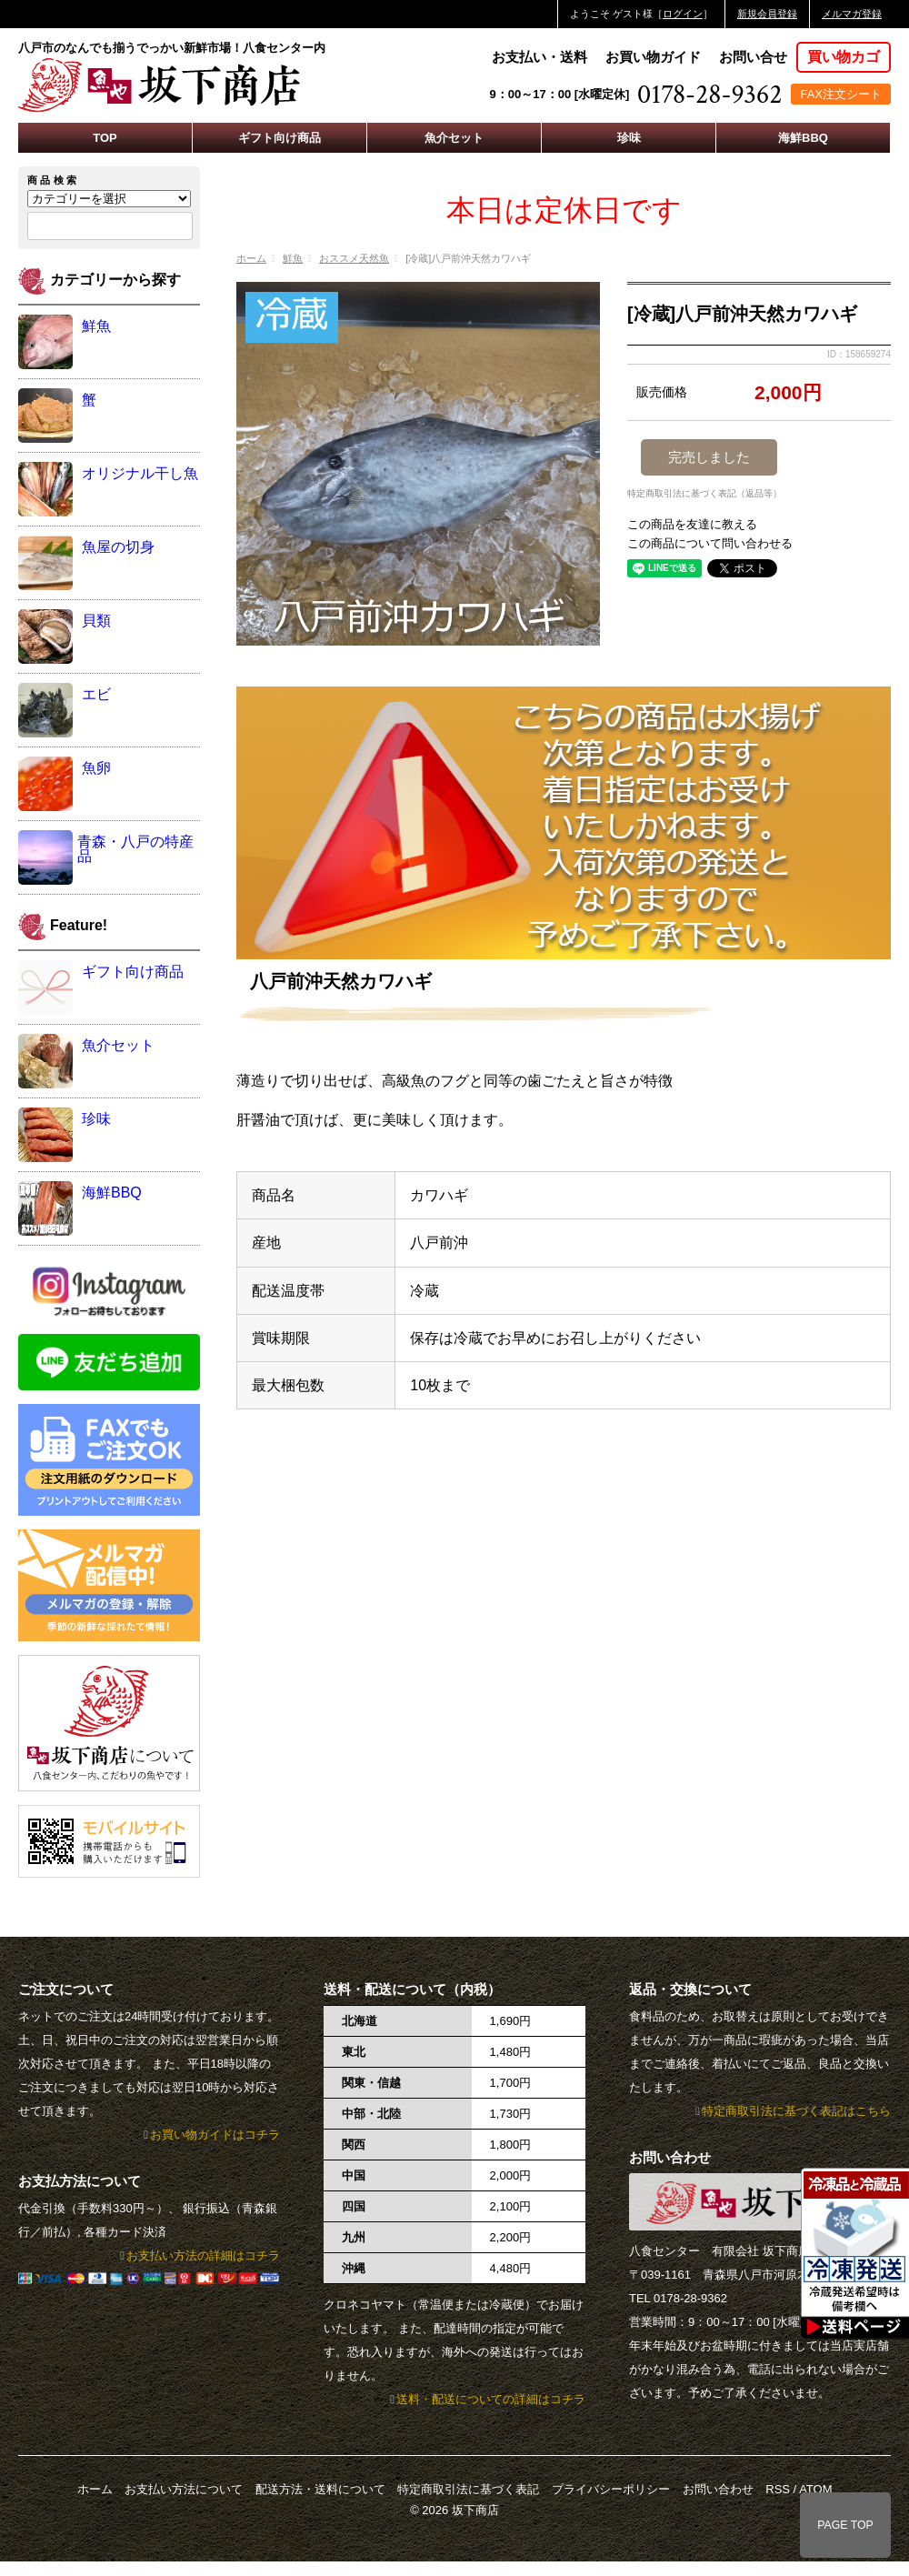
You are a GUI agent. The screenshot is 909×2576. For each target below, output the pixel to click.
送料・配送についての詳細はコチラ (490, 2399)
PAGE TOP (845, 2525)
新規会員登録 (767, 13)
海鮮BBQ (803, 138)
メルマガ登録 (852, 13)
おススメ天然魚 (354, 258)
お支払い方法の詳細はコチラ (203, 2255)
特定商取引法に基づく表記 (468, 2489)
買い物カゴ (843, 57)
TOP (105, 138)
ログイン (683, 13)
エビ (96, 694)
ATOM (815, 2489)
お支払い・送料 (539, 57)
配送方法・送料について (320, 2489)
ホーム (251, 258)
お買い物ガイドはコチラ (215, 2134)
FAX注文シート (841, 94)
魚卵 (96, 768)
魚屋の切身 (118, 547)
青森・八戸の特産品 (135, 849)
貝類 (96, 620)
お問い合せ (753, 57)
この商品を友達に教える (692, 524)
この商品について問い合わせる (710, 543)
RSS (777, 2489)
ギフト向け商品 (279, 138)
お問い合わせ (718, 2489)
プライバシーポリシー (611, 2489)
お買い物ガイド (653, 57)
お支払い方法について (184, 2489)
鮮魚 (293, 258)
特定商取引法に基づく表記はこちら (796, 2111)
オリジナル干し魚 (140, 473)
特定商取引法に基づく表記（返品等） (704, 493)
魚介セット (454, 138)
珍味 (629, 138)
